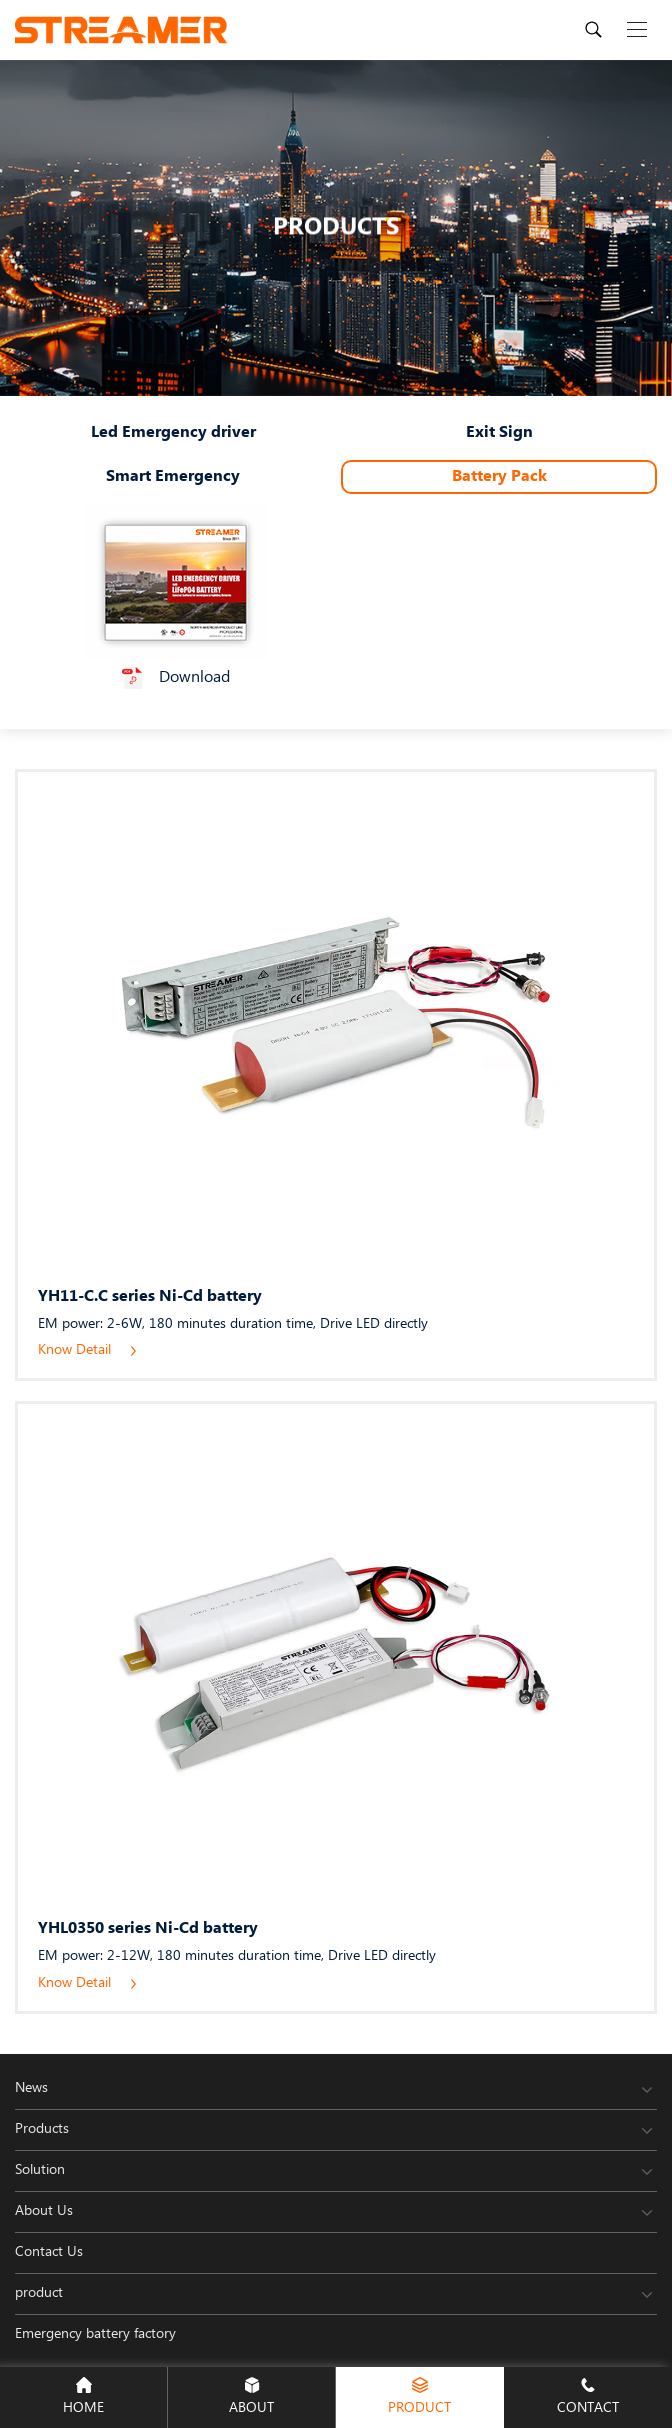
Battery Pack (499, 476)
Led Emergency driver (173, 432)
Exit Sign (499, 432)
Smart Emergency (173, 476)
